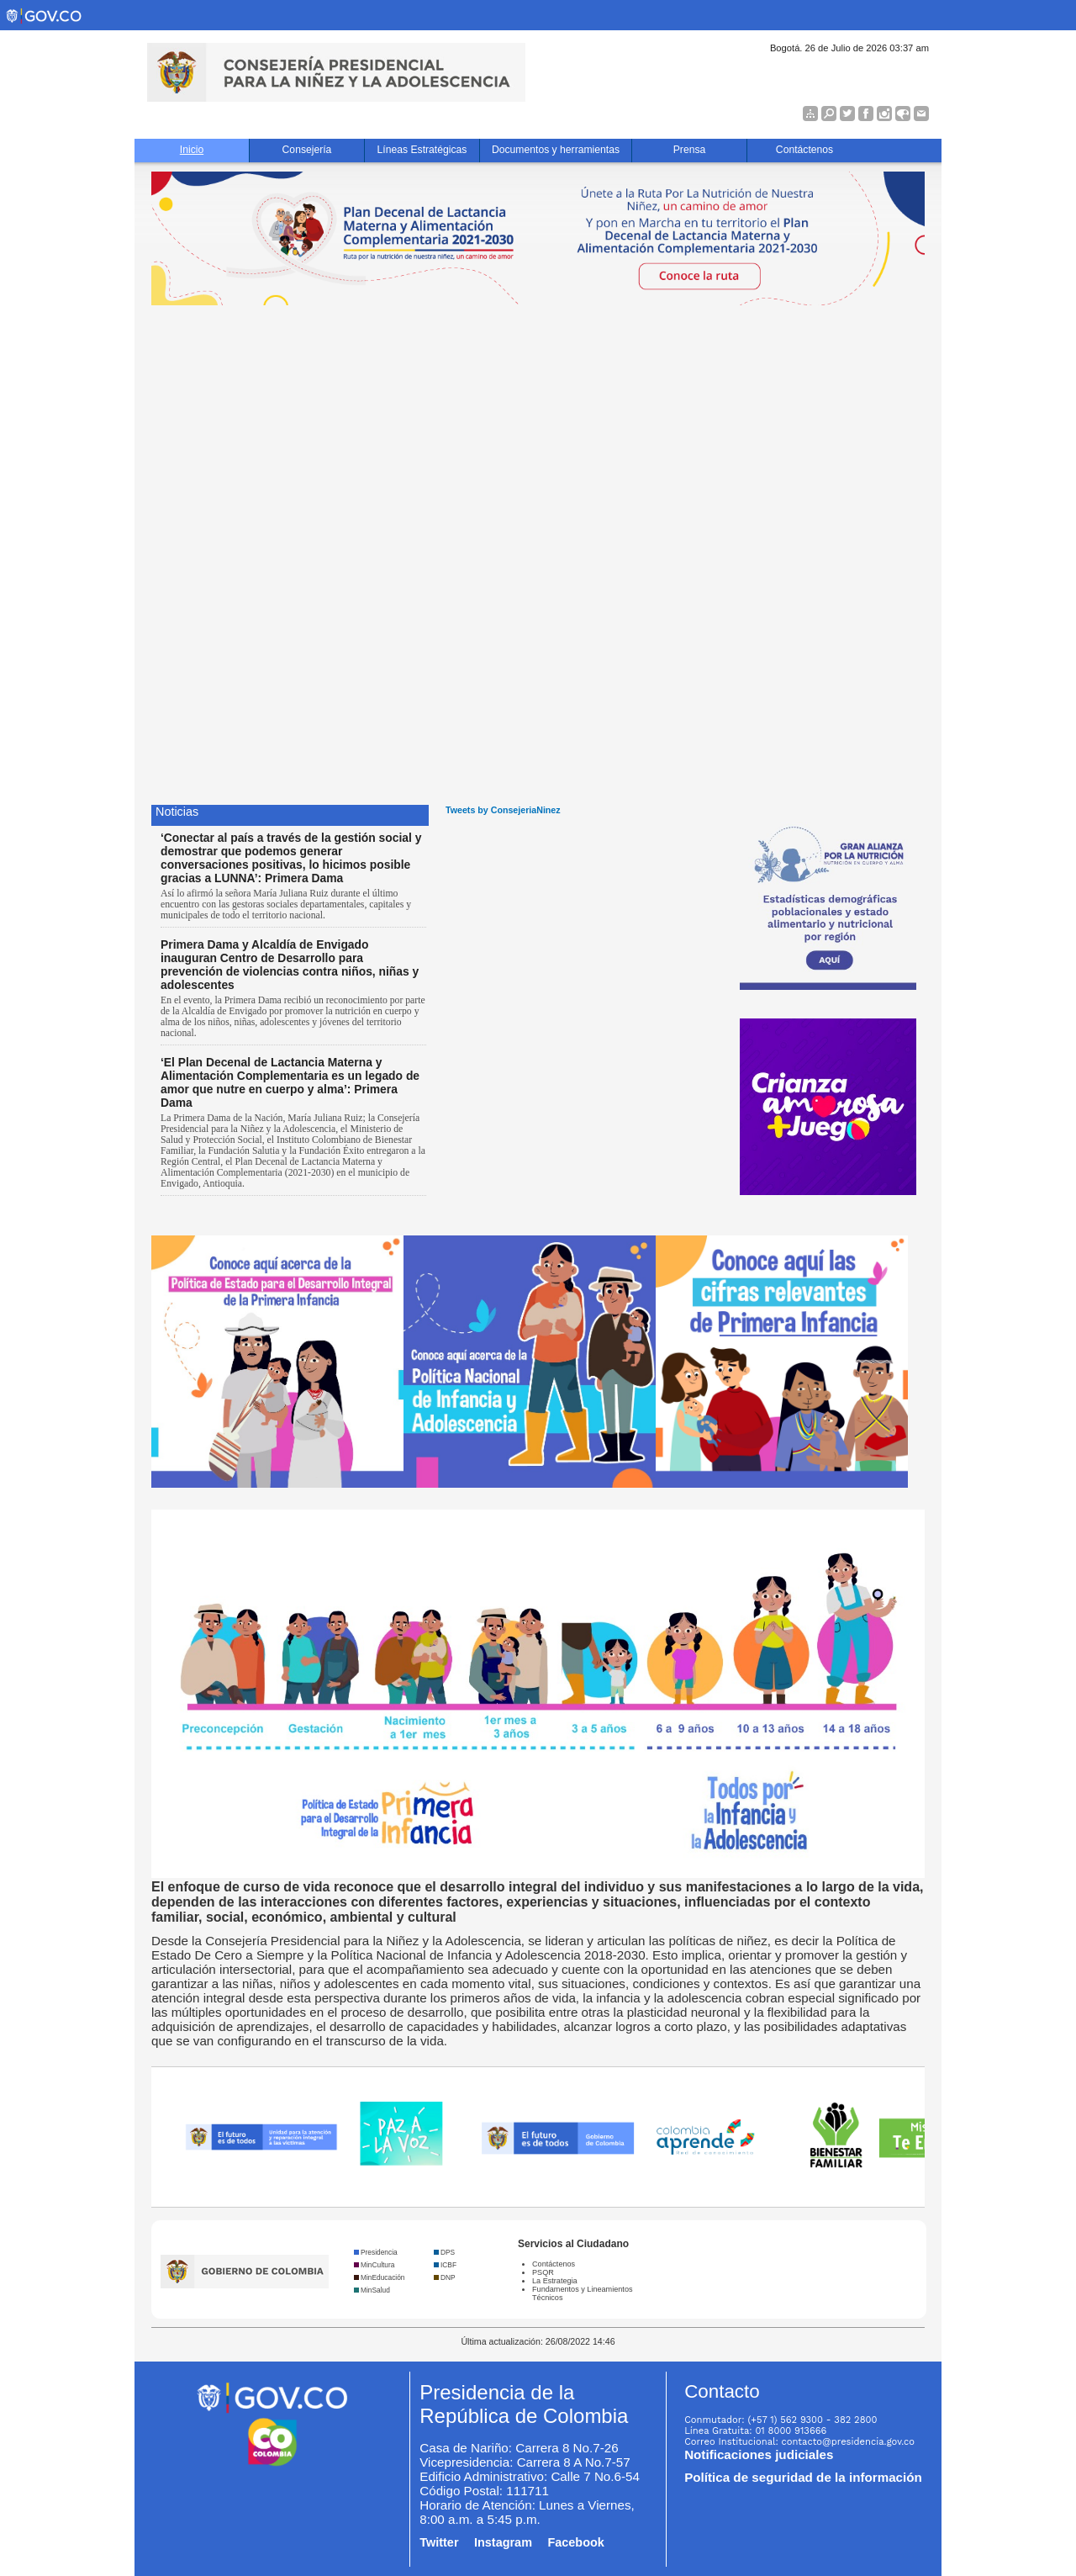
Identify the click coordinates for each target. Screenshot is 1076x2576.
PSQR (543, 2272)
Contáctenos (804, 150)
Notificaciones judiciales (758, 2454)
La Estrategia (555, 2281)
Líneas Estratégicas (422, 150)
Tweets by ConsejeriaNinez (503, 810)
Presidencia (379, 2252)
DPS (447, 2252)
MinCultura (377, 2265)
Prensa (689, 150)
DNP (448, 2277)
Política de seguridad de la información (803, 2477)
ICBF (448, 2265)
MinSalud (375, 2290)
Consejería (307, 150)
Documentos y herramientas (556, 150)
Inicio (191, 150)
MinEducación (383, 2277)
